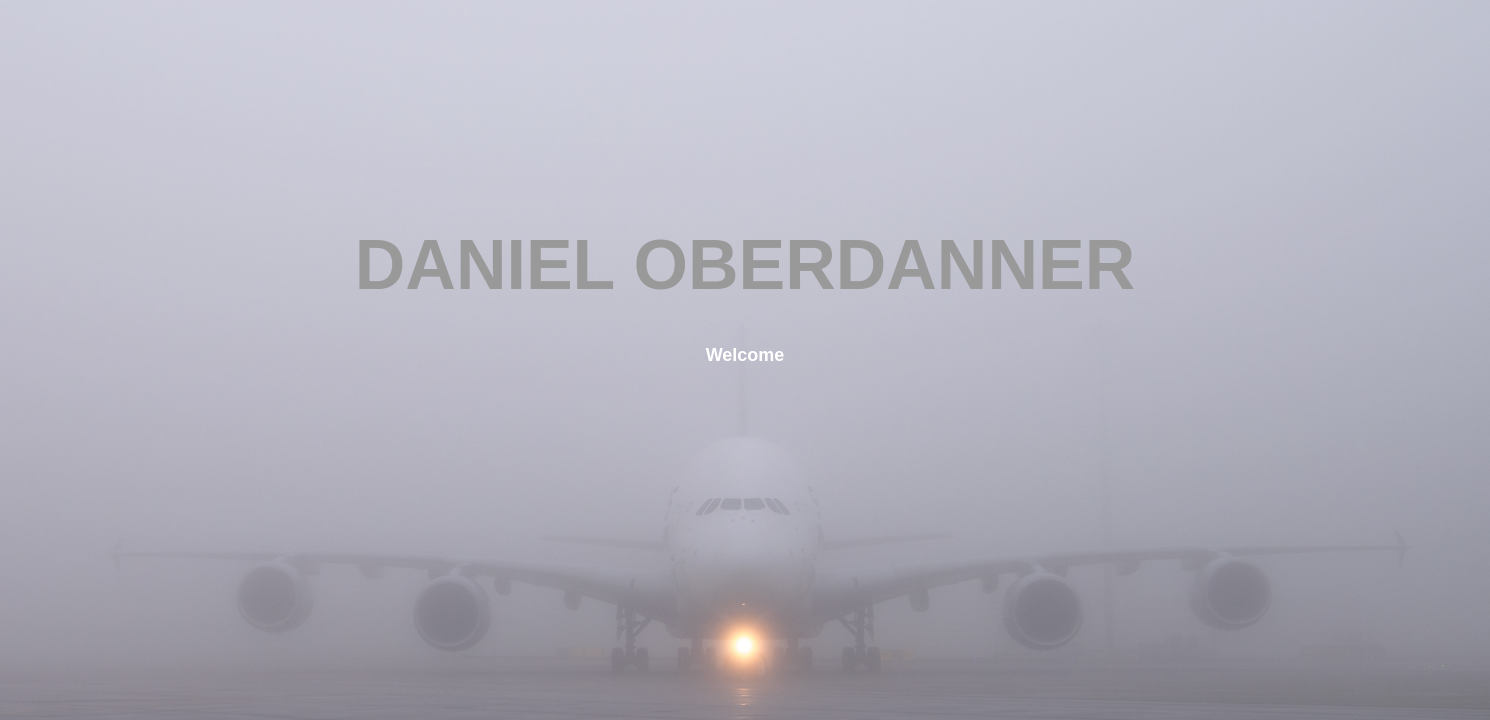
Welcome (745, 355)
